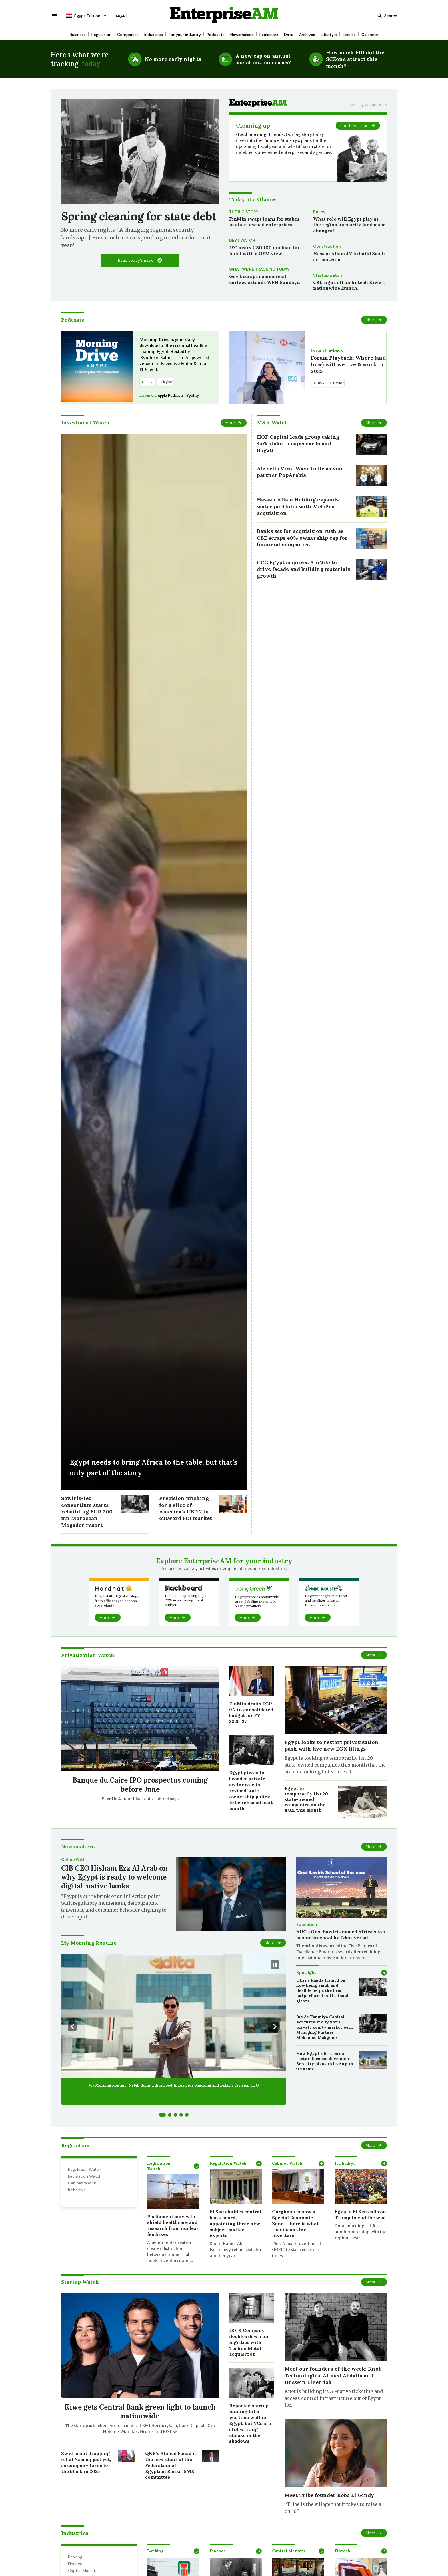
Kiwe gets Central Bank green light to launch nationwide (140, 2411)
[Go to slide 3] (175, 2115)
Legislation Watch (84, 2176)
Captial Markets (82, 2570)
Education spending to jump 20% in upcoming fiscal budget (188, 1600)
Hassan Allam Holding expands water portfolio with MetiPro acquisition (298, 506)
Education (306, 1924)
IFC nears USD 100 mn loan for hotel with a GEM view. (264, 250)
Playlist (165, 382)
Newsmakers (242, 34)
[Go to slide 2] (169, 2115)
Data (288, 34)
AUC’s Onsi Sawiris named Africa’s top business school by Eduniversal (340, 1934)
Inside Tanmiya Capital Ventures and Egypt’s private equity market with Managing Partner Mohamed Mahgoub (324, 2027)
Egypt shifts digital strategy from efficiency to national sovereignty (117, 1600)
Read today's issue (136, 260)
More (370, 319)
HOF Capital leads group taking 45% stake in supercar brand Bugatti (298, 444)
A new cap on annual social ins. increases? (263, 59)
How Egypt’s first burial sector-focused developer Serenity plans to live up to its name (324, 2061)
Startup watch (327, 275)
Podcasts (216, 34)
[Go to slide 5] (187, 2115)
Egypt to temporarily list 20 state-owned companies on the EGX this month (306, 1799)
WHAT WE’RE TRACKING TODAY (259, 269)
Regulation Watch (84, 2169)
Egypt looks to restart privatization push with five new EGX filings (332, 1745)
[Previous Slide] (72, 2026)
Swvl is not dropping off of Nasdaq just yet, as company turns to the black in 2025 (86, 2462)
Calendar (369, 34)
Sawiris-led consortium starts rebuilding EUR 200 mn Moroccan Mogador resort (87, 1511)
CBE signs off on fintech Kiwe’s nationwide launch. (349, 285)
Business (78, 34)
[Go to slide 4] (181, 2115)
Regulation (101, 34)
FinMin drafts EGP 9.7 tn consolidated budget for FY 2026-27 (251, 1712)
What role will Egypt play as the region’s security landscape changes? (349, 225)
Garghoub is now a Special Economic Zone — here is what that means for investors (295, 2223)
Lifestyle (329, 34)
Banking (75, 2556)
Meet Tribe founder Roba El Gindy (329, 2495)
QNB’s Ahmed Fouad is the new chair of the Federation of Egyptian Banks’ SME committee (171, 2465)
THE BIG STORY (243, 212)
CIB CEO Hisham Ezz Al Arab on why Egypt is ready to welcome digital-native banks (114, 1877)
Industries (153, 34)
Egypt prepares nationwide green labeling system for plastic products (257, 1601)
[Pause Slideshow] (275, 1964)
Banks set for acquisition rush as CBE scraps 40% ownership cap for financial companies (302, 538)
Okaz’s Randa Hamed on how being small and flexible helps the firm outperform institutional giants (322, 1991)
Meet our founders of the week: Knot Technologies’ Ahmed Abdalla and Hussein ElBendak (333, 2375)
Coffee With (73, 1859)
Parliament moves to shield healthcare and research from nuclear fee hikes (173, 2225)
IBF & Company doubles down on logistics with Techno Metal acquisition (248, 2342)
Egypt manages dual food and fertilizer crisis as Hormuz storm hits (326, 1600)
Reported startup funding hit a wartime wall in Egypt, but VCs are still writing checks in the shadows (250, 2423)
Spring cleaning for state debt (138, 216)
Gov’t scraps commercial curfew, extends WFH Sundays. (264, 279)
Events (349, 34)
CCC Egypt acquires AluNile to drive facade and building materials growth (303, 569)
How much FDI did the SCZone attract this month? (355, 59)
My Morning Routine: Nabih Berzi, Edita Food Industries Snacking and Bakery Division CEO (173, 2085)
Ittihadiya (77, 2189)
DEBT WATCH (242, 240)
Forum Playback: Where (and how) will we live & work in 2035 (348, 364)
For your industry (185, 34)
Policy (319, 212)
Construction (327, 246)
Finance (75, 2563)
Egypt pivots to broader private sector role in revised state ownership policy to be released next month (251, 1790)
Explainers (268, 34)
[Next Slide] (275, 2026)
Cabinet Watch (82, 2183)
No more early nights (173, 59)
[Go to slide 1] (162, 2115)
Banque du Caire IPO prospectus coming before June (140, 1784)
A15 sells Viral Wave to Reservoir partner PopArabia (300, 471)
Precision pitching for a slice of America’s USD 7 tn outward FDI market (185, 1508)
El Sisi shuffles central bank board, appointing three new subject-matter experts (235, 2223)
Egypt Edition (83, 16)
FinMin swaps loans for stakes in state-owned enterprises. (264, 222)
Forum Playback (327, 350)
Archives (307, 34)
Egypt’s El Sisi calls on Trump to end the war (360, 2214)
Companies (128, 34)
